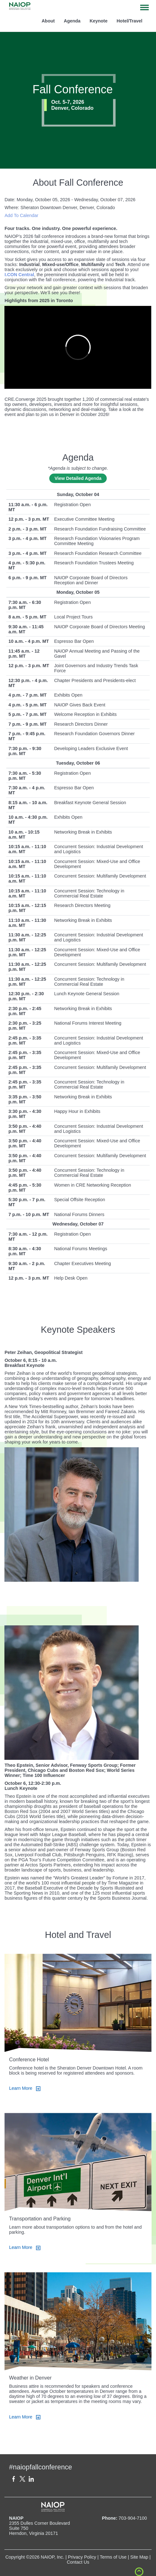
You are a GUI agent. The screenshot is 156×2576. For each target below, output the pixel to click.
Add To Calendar (21, 215)
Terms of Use (113, 2557)
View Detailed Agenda (78, 478)
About (48, 20)
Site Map (139, 2557)
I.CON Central (19, 274)
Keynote (99, 20)
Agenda (72, 20)
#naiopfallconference (40, 2467)
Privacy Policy (82, 2557)
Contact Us (78, 2562)
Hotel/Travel (129, 20)
